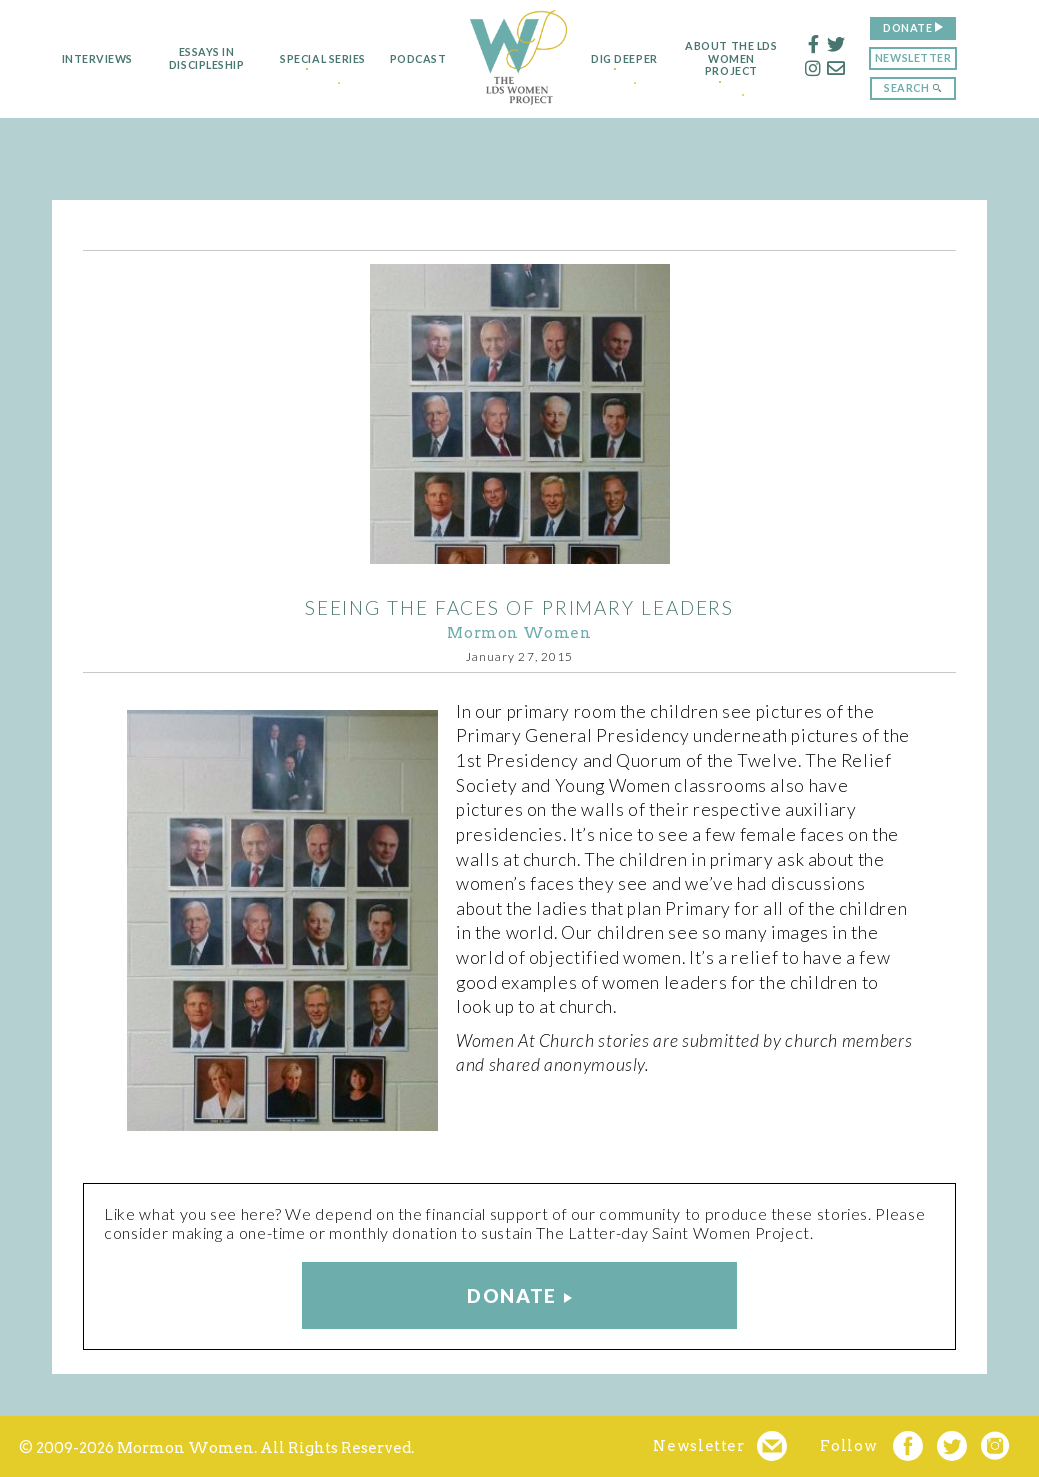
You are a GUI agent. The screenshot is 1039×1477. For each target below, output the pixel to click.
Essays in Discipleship (182, 58)
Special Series (306, 59)
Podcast (408, 59)
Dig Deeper (631, 59)
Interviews (73, 59)
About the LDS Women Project (755, 59)
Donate (931, 27)
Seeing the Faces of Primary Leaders (520, 607)
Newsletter (937, 57)
